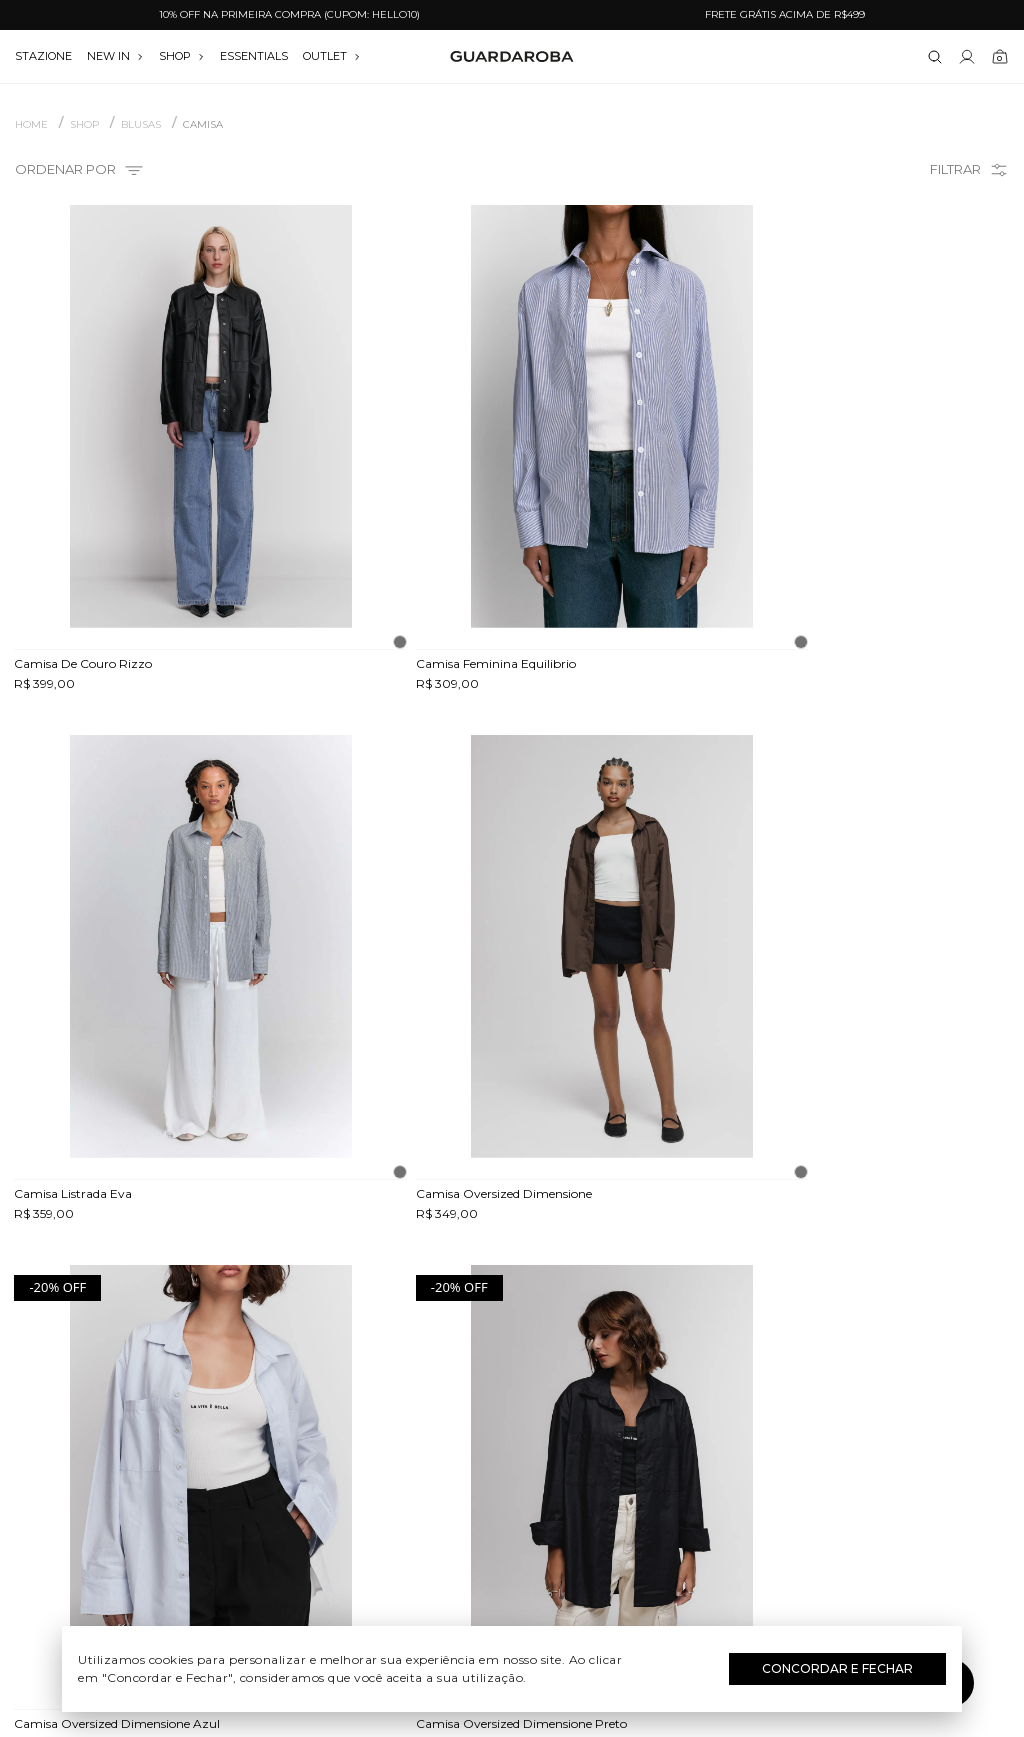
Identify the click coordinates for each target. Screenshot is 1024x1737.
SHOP (182, 56)
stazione (43, 56)
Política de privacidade (171, 1514)
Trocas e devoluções (171, 1456)
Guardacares (171, 1427)
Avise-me (889, 1016)
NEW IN (115, 56)
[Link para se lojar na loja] (967, 57)
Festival (511, 1398)
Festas (511, 1514)
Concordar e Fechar (837, 1668)
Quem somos (171, 1398)
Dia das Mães (511, 1456)
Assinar (958, 1278)
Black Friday (511, 1543)
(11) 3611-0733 (852, 1398)
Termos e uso (171, 1485)
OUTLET (332, 56)
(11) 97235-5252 (853, 1427)
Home (31, 125)
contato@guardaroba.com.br (853, 1456)
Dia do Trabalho (511, 1427)
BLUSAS (141, 125)
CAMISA (203, 125)
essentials (254, 56)
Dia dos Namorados (512, 1485)
